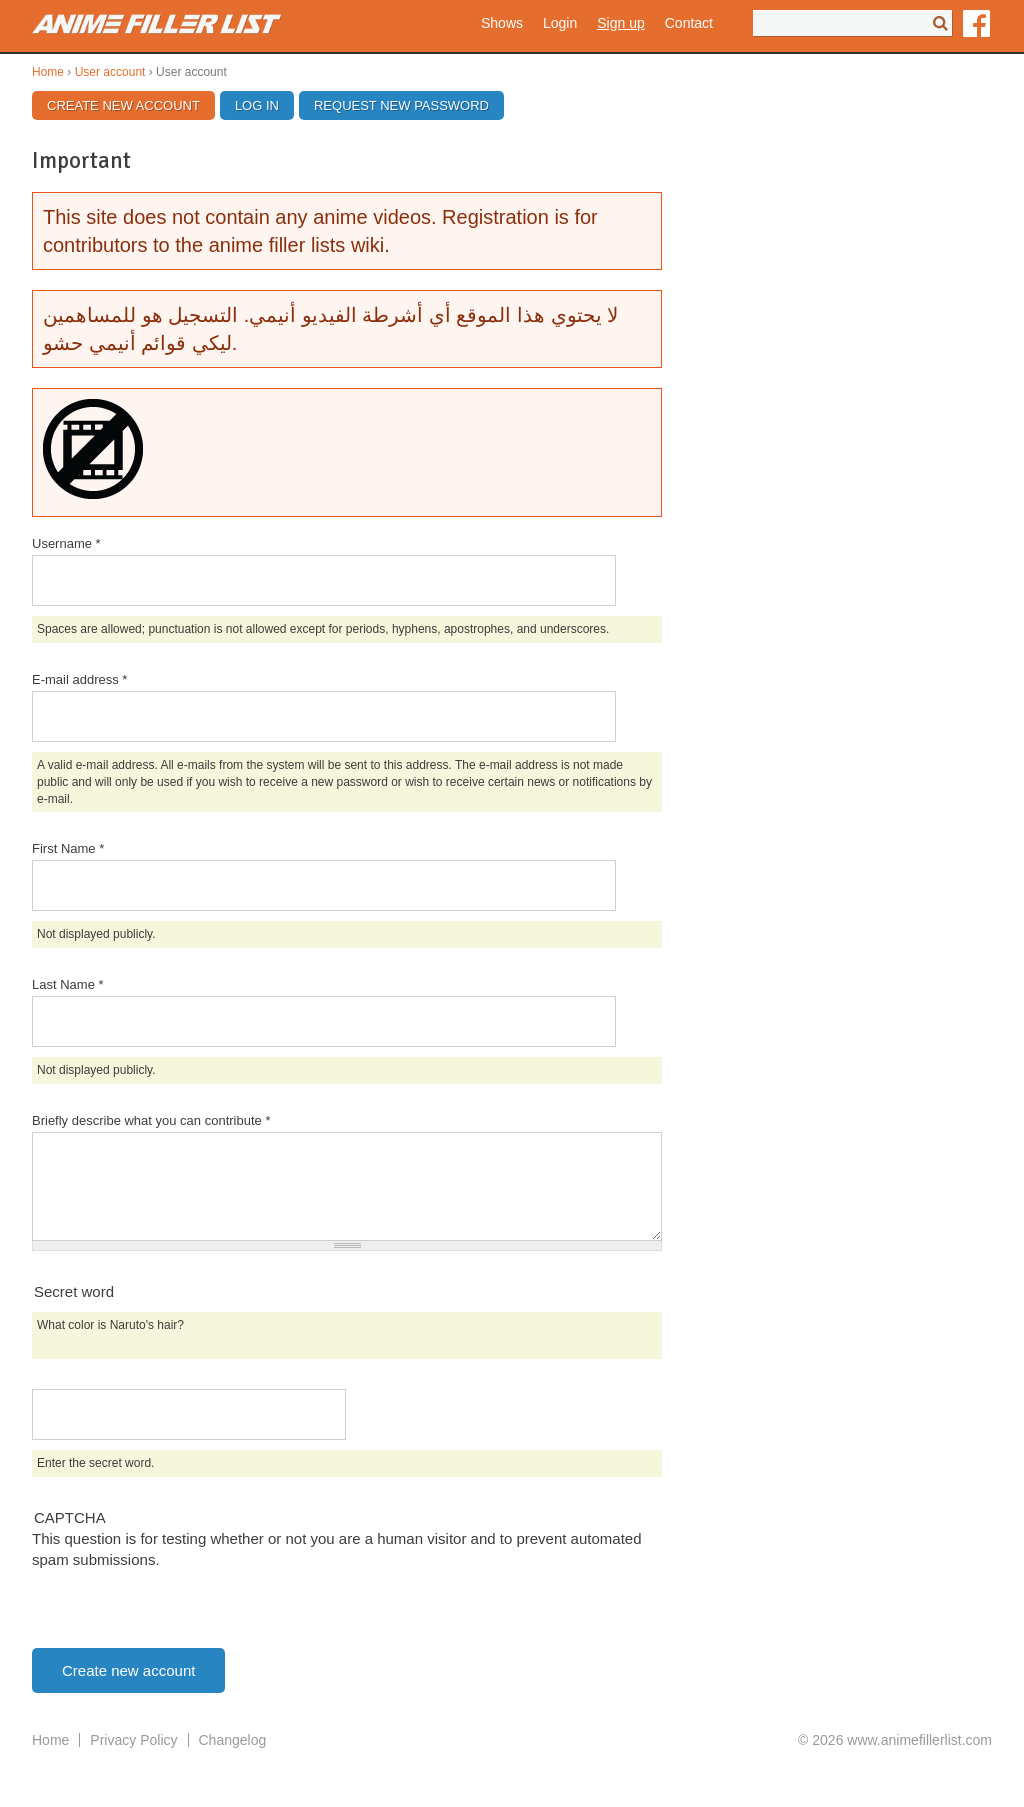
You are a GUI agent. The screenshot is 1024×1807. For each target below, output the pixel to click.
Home (48, 72)
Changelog (233, 1740)
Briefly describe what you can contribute (151, 1120)
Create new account (131, 105)
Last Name (68, 984)
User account (110, 72)
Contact (689, 23)
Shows (502, 23)
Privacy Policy (133, 1740)
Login (560, 23)
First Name (68, 848)
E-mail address (79, 679)
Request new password (401, 105)
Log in (257, 105)
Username (66, 543)
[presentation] (184, 1609)
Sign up (620, 23)
